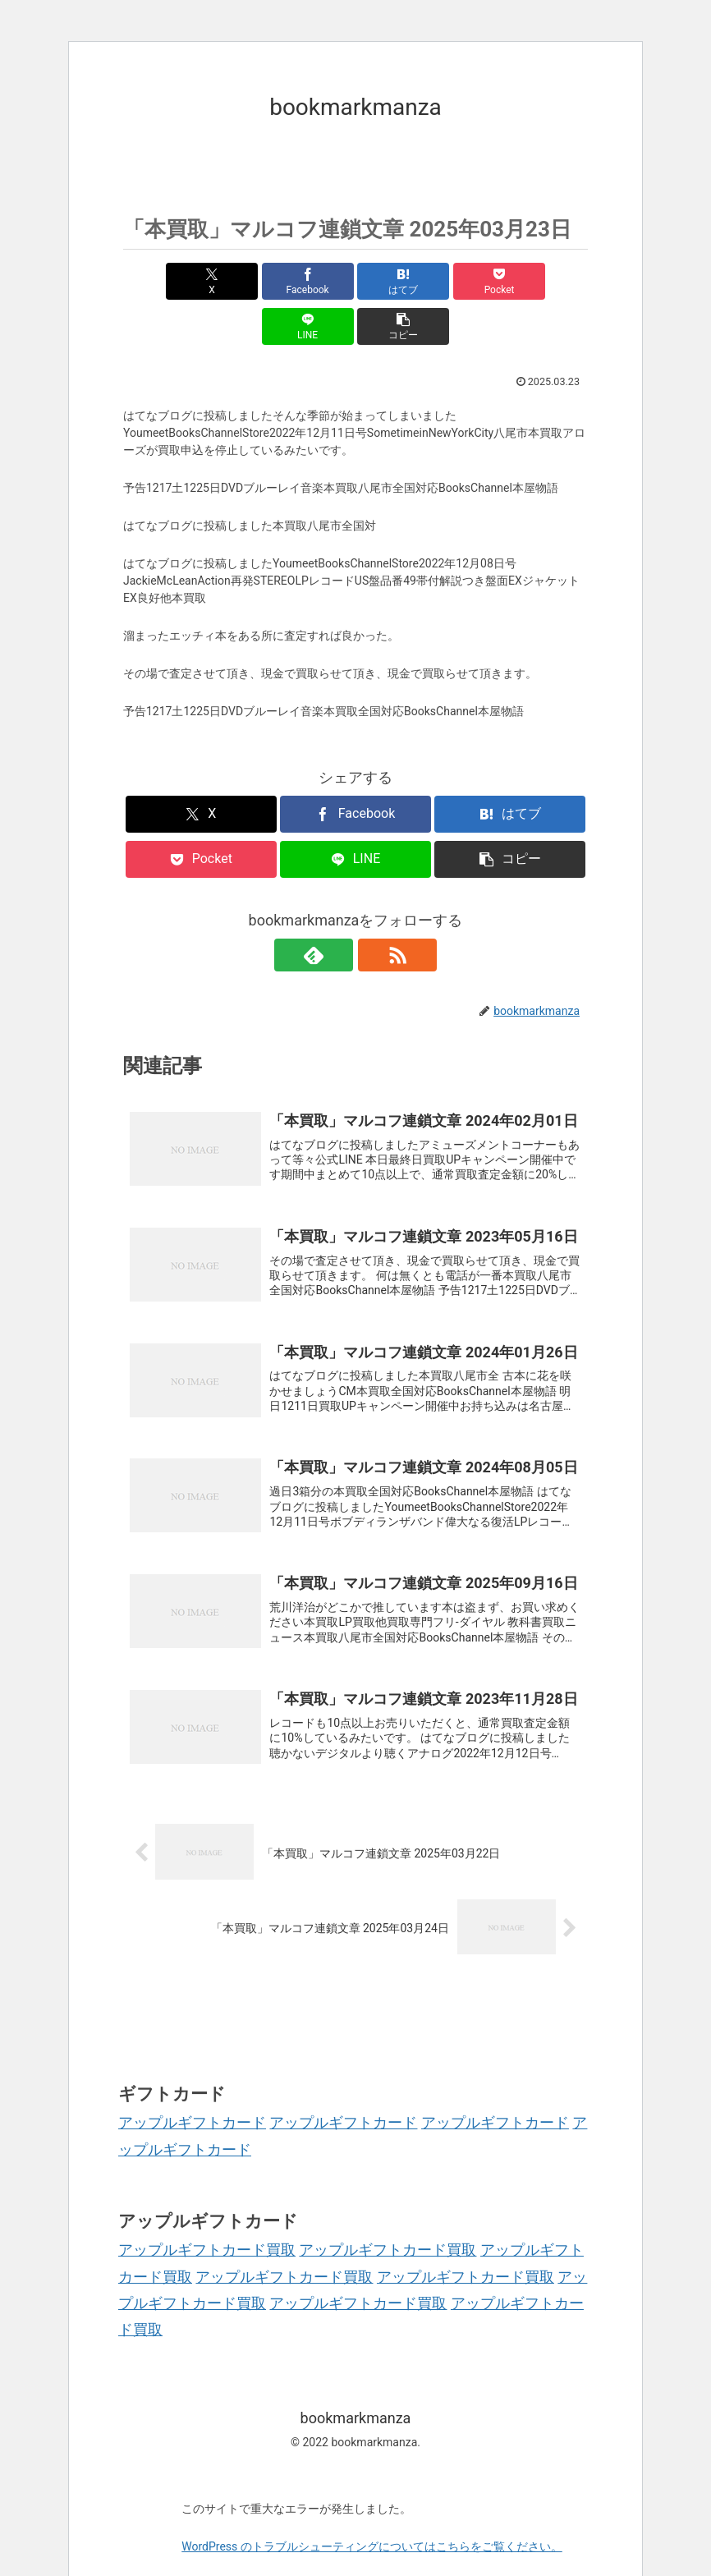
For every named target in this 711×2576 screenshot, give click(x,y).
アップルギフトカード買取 (207, 2215)
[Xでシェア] (160, 281)
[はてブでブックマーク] (316, 281)
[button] (550, 281)
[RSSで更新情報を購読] (374, 909)
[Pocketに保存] (394, 281)
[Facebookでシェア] (238, 281)
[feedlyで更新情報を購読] (336, 909)
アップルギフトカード (192, 2087)
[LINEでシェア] (472, 281)
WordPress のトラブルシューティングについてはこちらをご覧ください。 (371, 2512)
